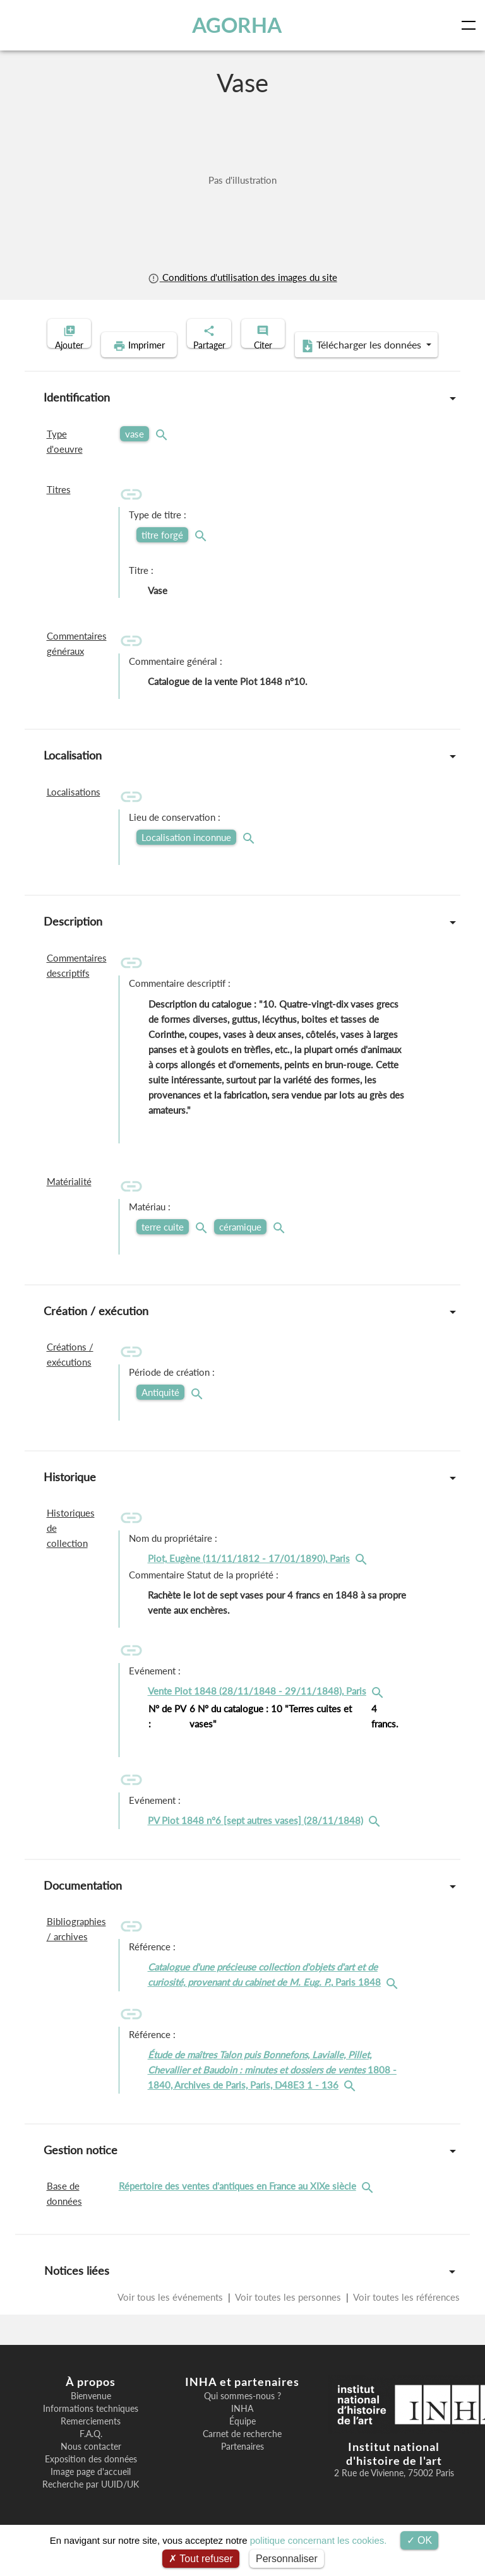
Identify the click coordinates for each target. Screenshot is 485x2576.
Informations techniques (90, 2428)
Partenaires (242, 2466)
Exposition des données (91, 2479)
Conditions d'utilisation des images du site (242, 277)
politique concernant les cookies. (318, 2540)
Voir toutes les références (405, 2316)
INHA (242, 2428)
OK (420, 2540)
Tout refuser (201, 2558)
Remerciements (91, 2441)
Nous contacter (91, 2466)
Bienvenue (91, 2415)
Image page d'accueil (91, 2491)
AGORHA (239, 25)
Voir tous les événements (171, 2316)
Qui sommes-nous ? (242, 2415)
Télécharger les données (324, 365)
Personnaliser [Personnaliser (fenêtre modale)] (287, 2558)
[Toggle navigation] (471, 25)
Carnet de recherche (242, 2453)
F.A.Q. (91, 2453)
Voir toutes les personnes (288, 2316)
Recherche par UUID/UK (90, 2504)
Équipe (242, 2441)
